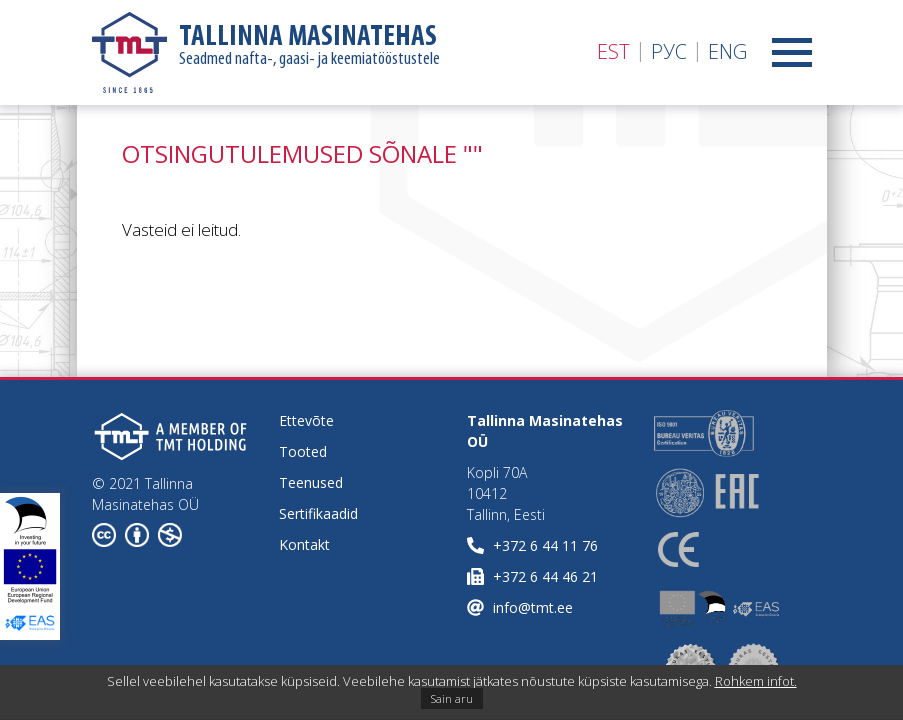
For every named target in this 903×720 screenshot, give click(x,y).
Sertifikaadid (318, 513)
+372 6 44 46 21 (545, 576)
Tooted (303, 451)
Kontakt (304, 544)
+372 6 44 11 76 (545, 545)
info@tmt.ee (533, 607)
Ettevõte (306, 420)
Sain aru (452, 698)
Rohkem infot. (756, 681)
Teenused (311, 482)
